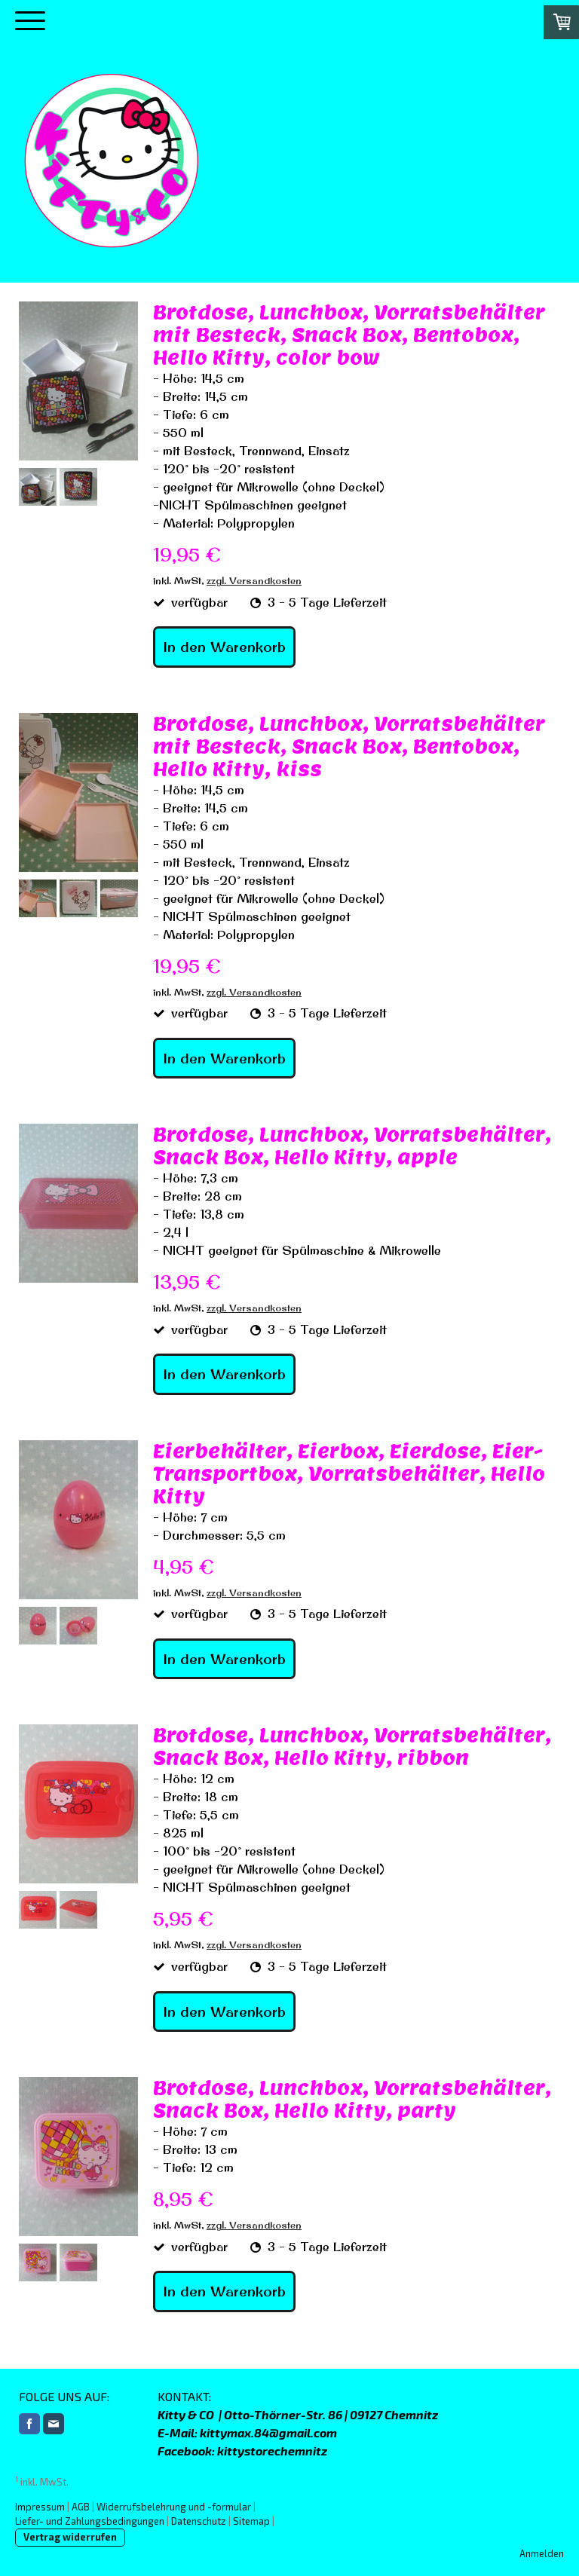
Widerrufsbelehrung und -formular (173, 2507)
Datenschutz (198, 2521)
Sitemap (251, 2521)
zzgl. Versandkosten (254, 580)
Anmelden (541, 2553)
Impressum (40, 2507)
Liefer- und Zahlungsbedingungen (89, 2521)
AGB (81, 2507)
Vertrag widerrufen (70, 2537)
